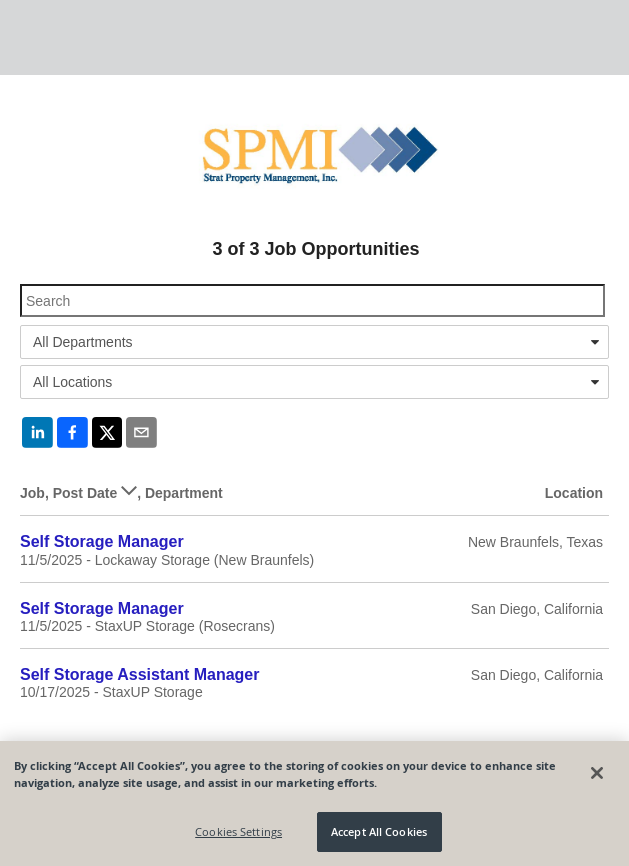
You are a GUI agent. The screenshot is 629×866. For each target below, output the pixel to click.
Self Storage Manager (102, 541)
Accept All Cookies (379, 831)
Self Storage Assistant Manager (139, 674)
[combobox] (314, 342)
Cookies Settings (238, 831)
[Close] (597, 773)
